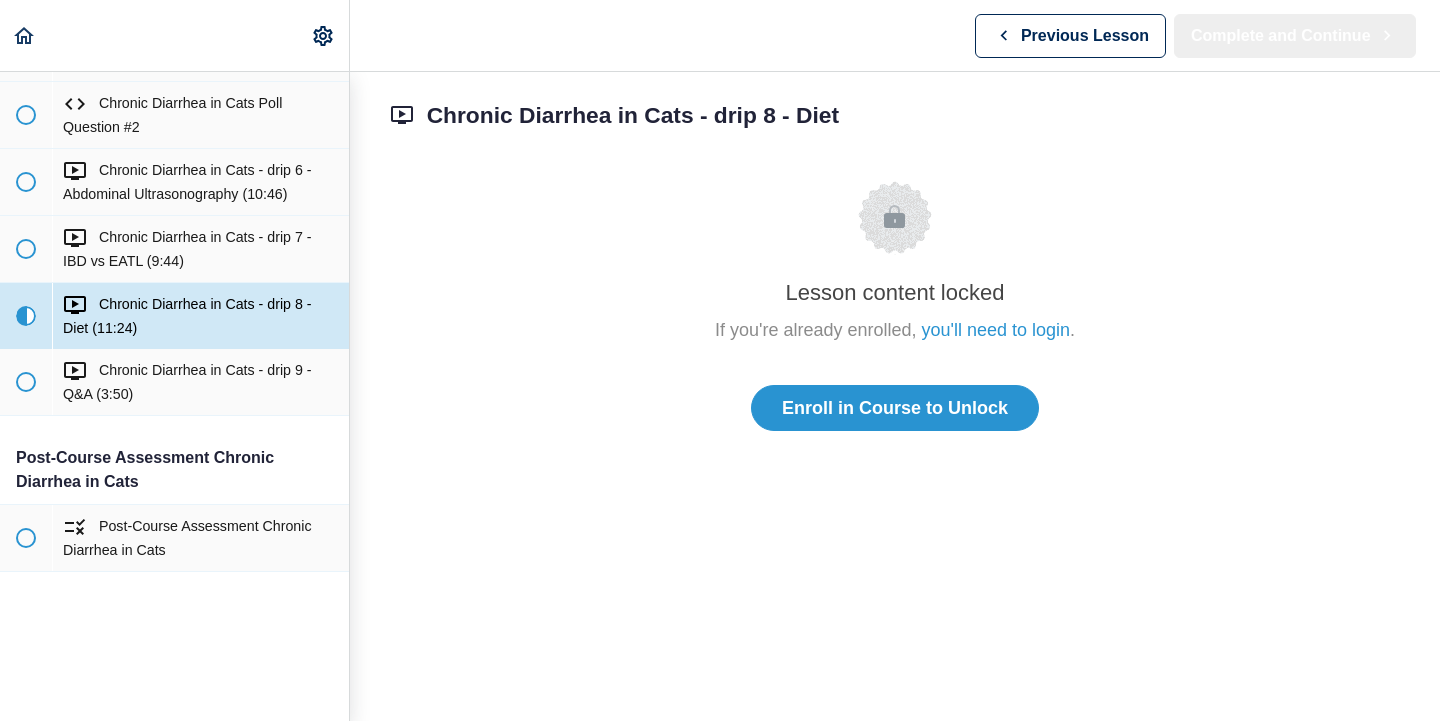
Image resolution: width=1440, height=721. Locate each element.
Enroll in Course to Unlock (895, 408)
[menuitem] (324, 35)
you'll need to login (996, 330)
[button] (25, 35)
